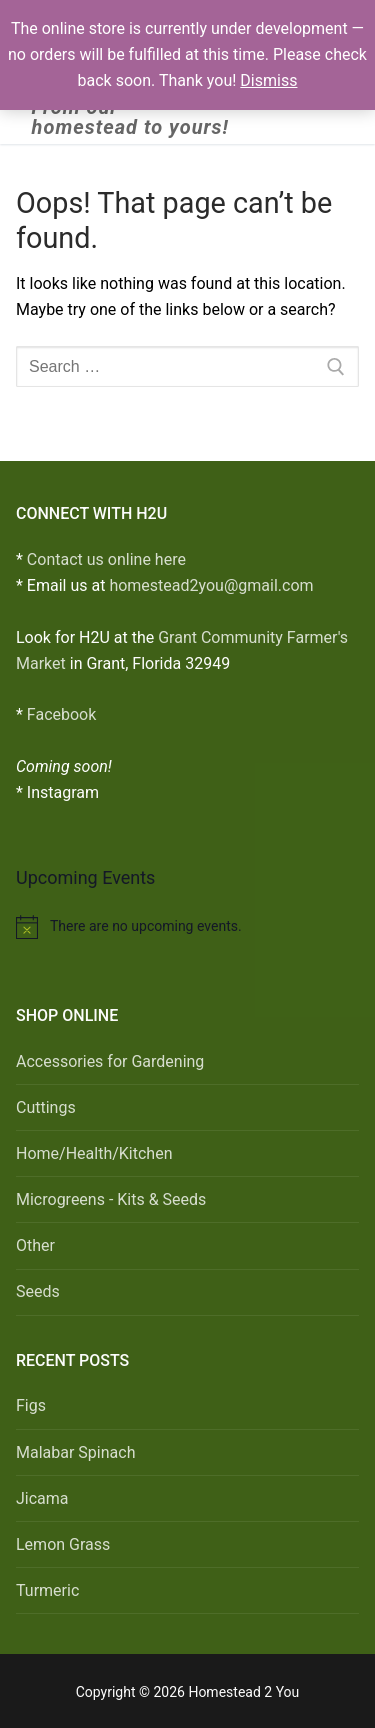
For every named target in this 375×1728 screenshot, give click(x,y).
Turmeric (47, 1590)
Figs (31, 1405)
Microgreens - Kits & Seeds (111, 1199)
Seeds (38, 1291)
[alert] (187, 927)
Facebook (61, 714)
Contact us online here (106, 559)
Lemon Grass (63, 1544)
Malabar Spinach (75, 1452)
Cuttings (46, 1107)
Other (35, 1245)
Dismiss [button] (268, 80)
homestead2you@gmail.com (211, 585)
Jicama (42, 1498)
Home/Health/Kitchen (94, 1153)
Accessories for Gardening (110, 1061)
